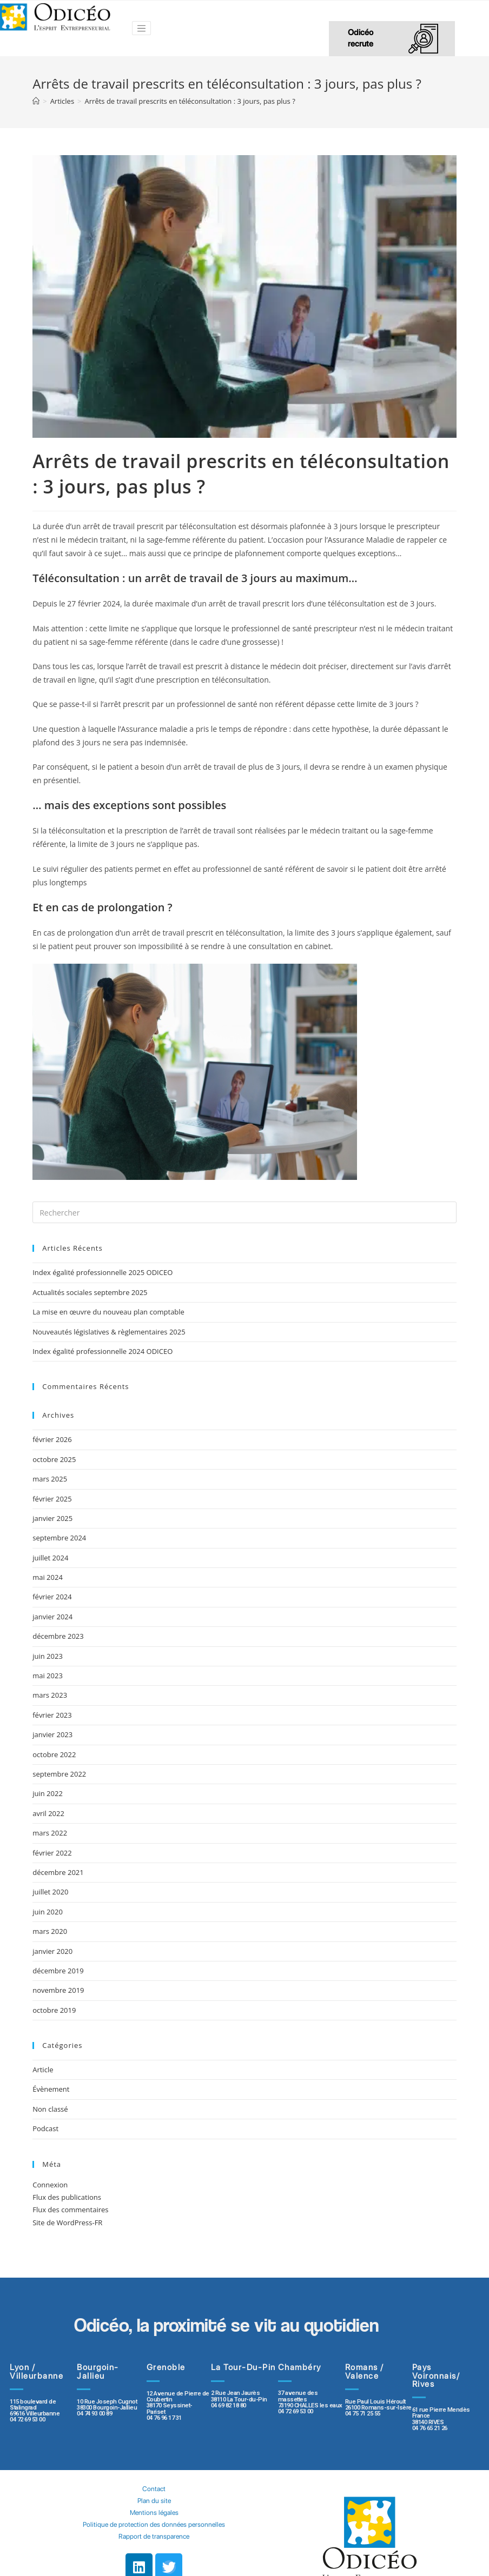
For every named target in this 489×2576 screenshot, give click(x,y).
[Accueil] (35, 101)
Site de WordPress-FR (67, 2222)
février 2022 (51, 1853)
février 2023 (51, 1715)
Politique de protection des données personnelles (154, 2524)
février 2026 (51, 1439)
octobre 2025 (54, 1459)
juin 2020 (47, 1912)
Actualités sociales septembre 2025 (91, 1292)
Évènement (50, 2089)
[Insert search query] (244, 1212)
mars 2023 (49, 1695)
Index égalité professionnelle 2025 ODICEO (102, 1272)
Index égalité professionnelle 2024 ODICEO (102, 1351)
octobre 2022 (54, 1754)
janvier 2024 (52, 1616)
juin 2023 (47, 1656)
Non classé (50, 2109)
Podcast (45, 2128)
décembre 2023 (58, 1636)
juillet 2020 (50, 1892)
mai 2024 (47, 1577)
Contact (154, 2489)
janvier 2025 (52, 1518)
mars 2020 (49, 1931)
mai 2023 (47, 1675)
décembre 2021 (58, 1872)
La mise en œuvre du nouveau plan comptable (108, 1312)
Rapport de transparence (153, 2536)
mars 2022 (49, 1833)
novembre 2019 (58, 1990)
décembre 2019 (58, 1971)
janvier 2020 (52, 1951)
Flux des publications (66, 2197)
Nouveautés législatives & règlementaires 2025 (108, 1332)
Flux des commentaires (70, 2209)
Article (42, 2069)
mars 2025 (49, 1479)
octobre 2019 (54, 2010)
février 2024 (51, 1596)
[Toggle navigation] (141, 28)
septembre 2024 (59, 1538)
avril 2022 (48, 1813)
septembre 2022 (59, 1774)
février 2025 (51, 1499)
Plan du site (154, 2501)
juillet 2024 (50, 1558)
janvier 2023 (52, 1734)
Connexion (50, 2185)
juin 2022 (47, 1793)
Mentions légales (154, 2512)
